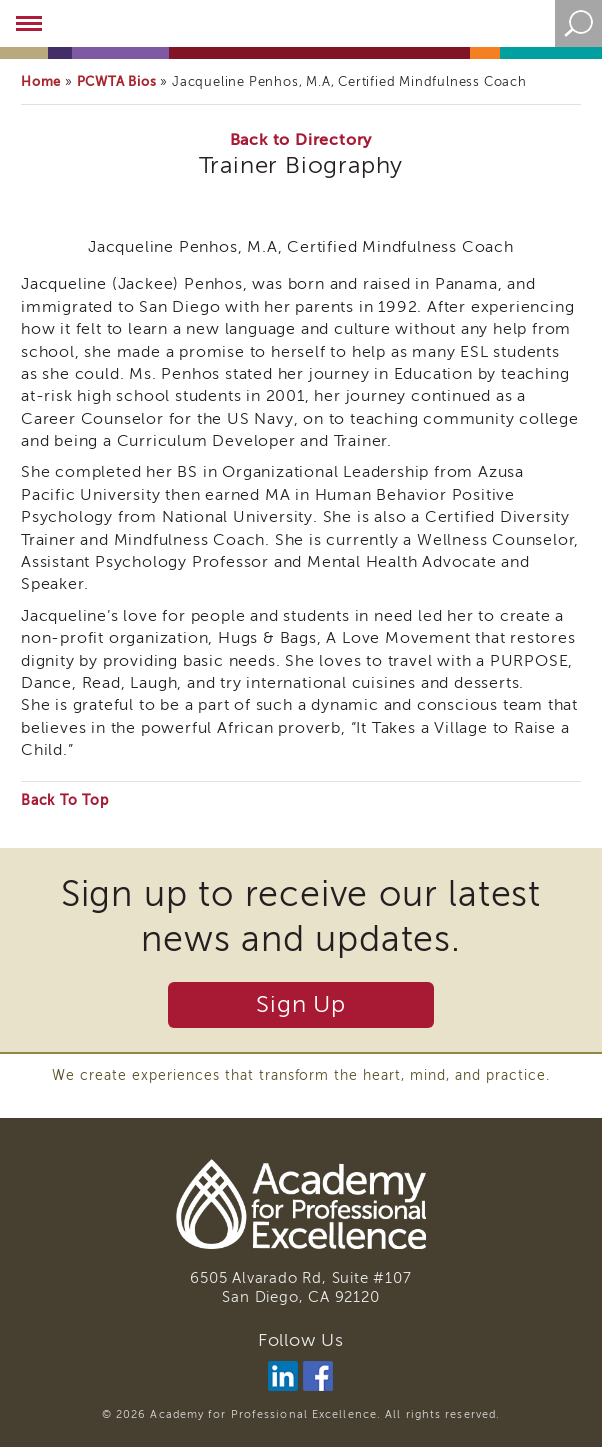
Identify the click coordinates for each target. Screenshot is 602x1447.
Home (41, 81)
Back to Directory (301, 140)
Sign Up (301, 1004)
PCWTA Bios (117, 81)
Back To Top (65, 800)
